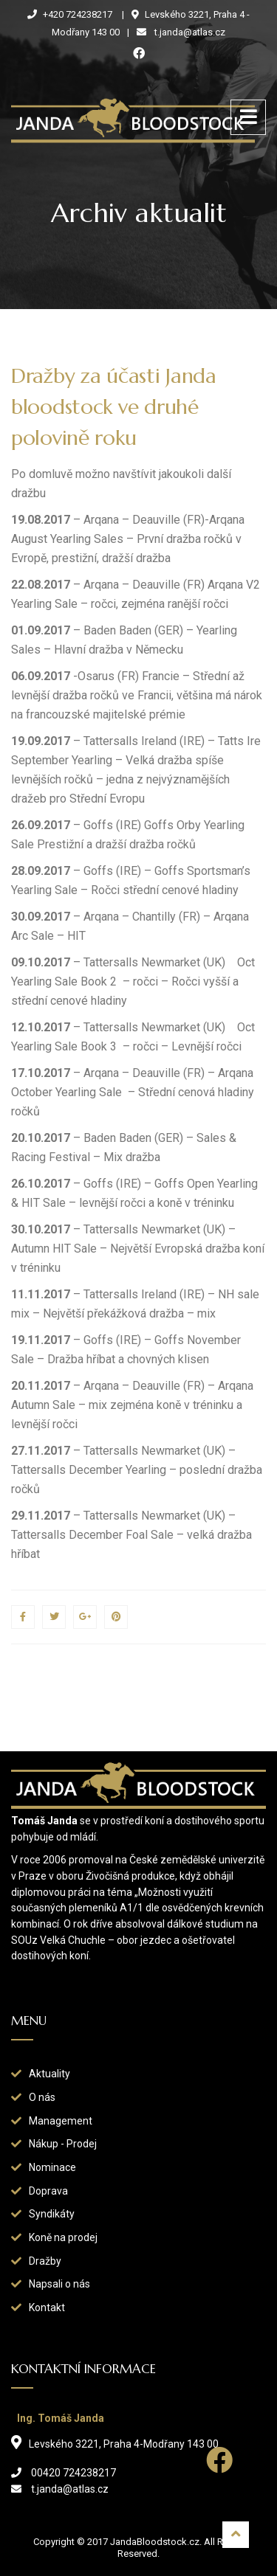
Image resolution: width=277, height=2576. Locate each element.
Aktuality (49, 2074)
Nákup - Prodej (63, 2144)
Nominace (52, 2167)
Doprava (48, 2191)
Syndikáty (52, 2214)
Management (60, 2121)
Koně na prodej (63, 2237)
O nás (42, 2097)
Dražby (45, 2261)
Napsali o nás (59, 2284)
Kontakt (47, 2307)
